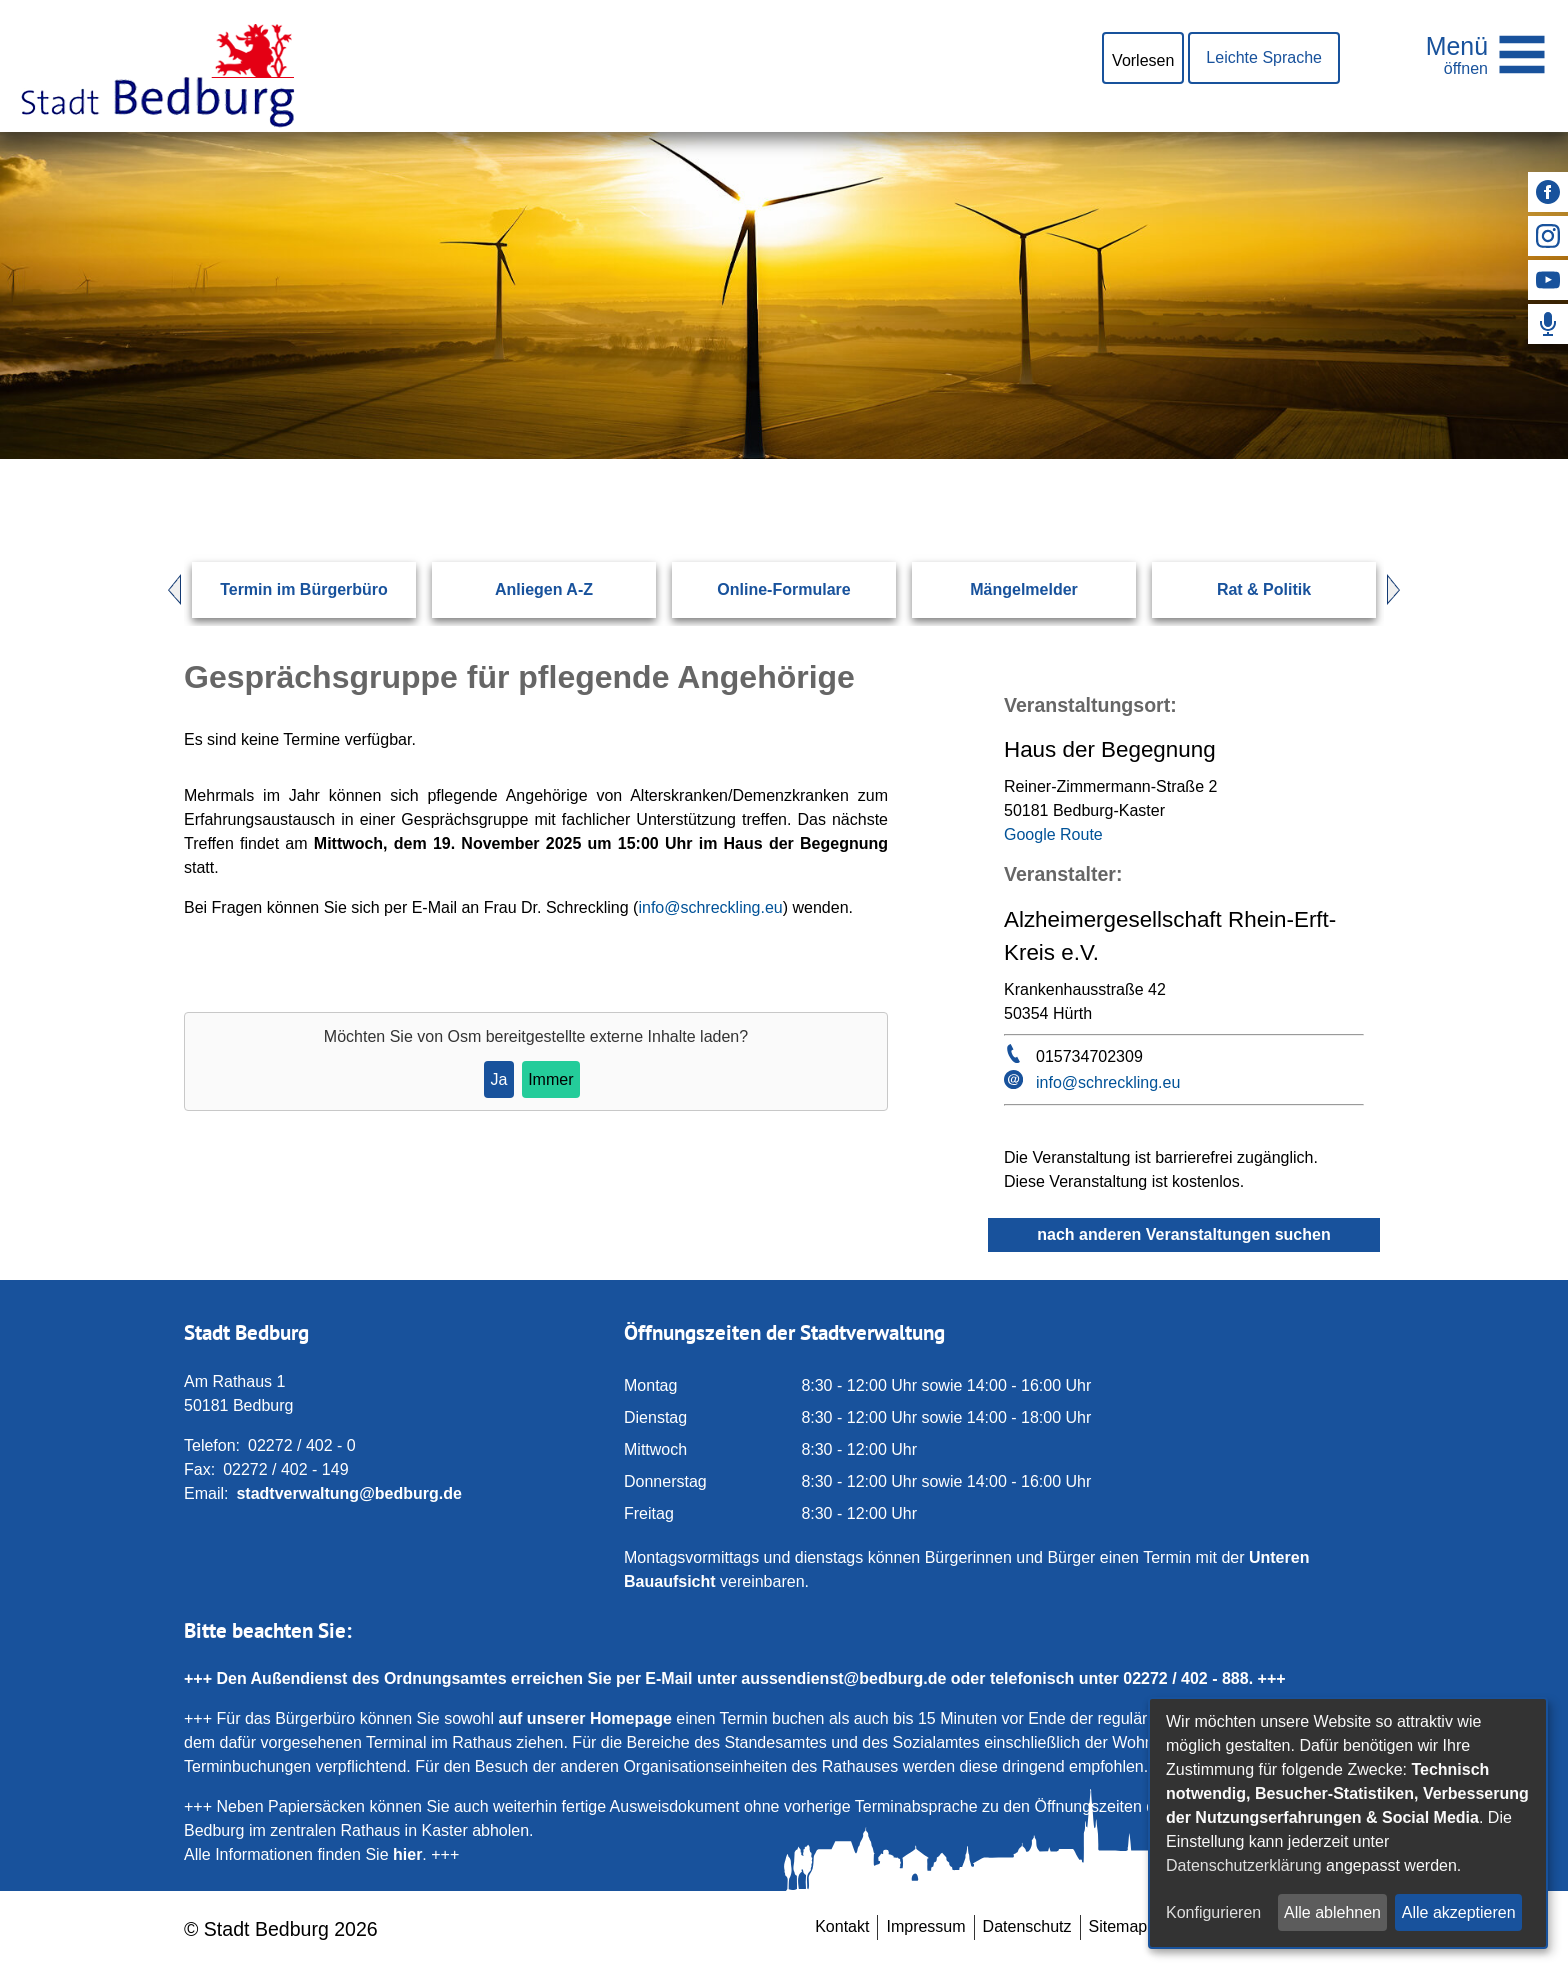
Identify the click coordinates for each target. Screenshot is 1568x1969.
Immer (550, 1079)
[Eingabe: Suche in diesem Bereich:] (760, 458)
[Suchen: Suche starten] (1320, 458)
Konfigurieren (1213, 1912)
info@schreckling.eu (710, 907)
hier (407, 1854)
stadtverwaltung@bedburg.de (348, 1493)
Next (1403, 590)
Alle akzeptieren (1459, 1912)
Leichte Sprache (1264, 57)
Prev (165, 590)
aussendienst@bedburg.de (843, 1678)
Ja (498, 1079)
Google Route (1053, 834)
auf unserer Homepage (584, 1718)
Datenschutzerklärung (1244, 1865)
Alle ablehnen (1332, 1912)
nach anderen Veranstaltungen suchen (1183, 1234)
